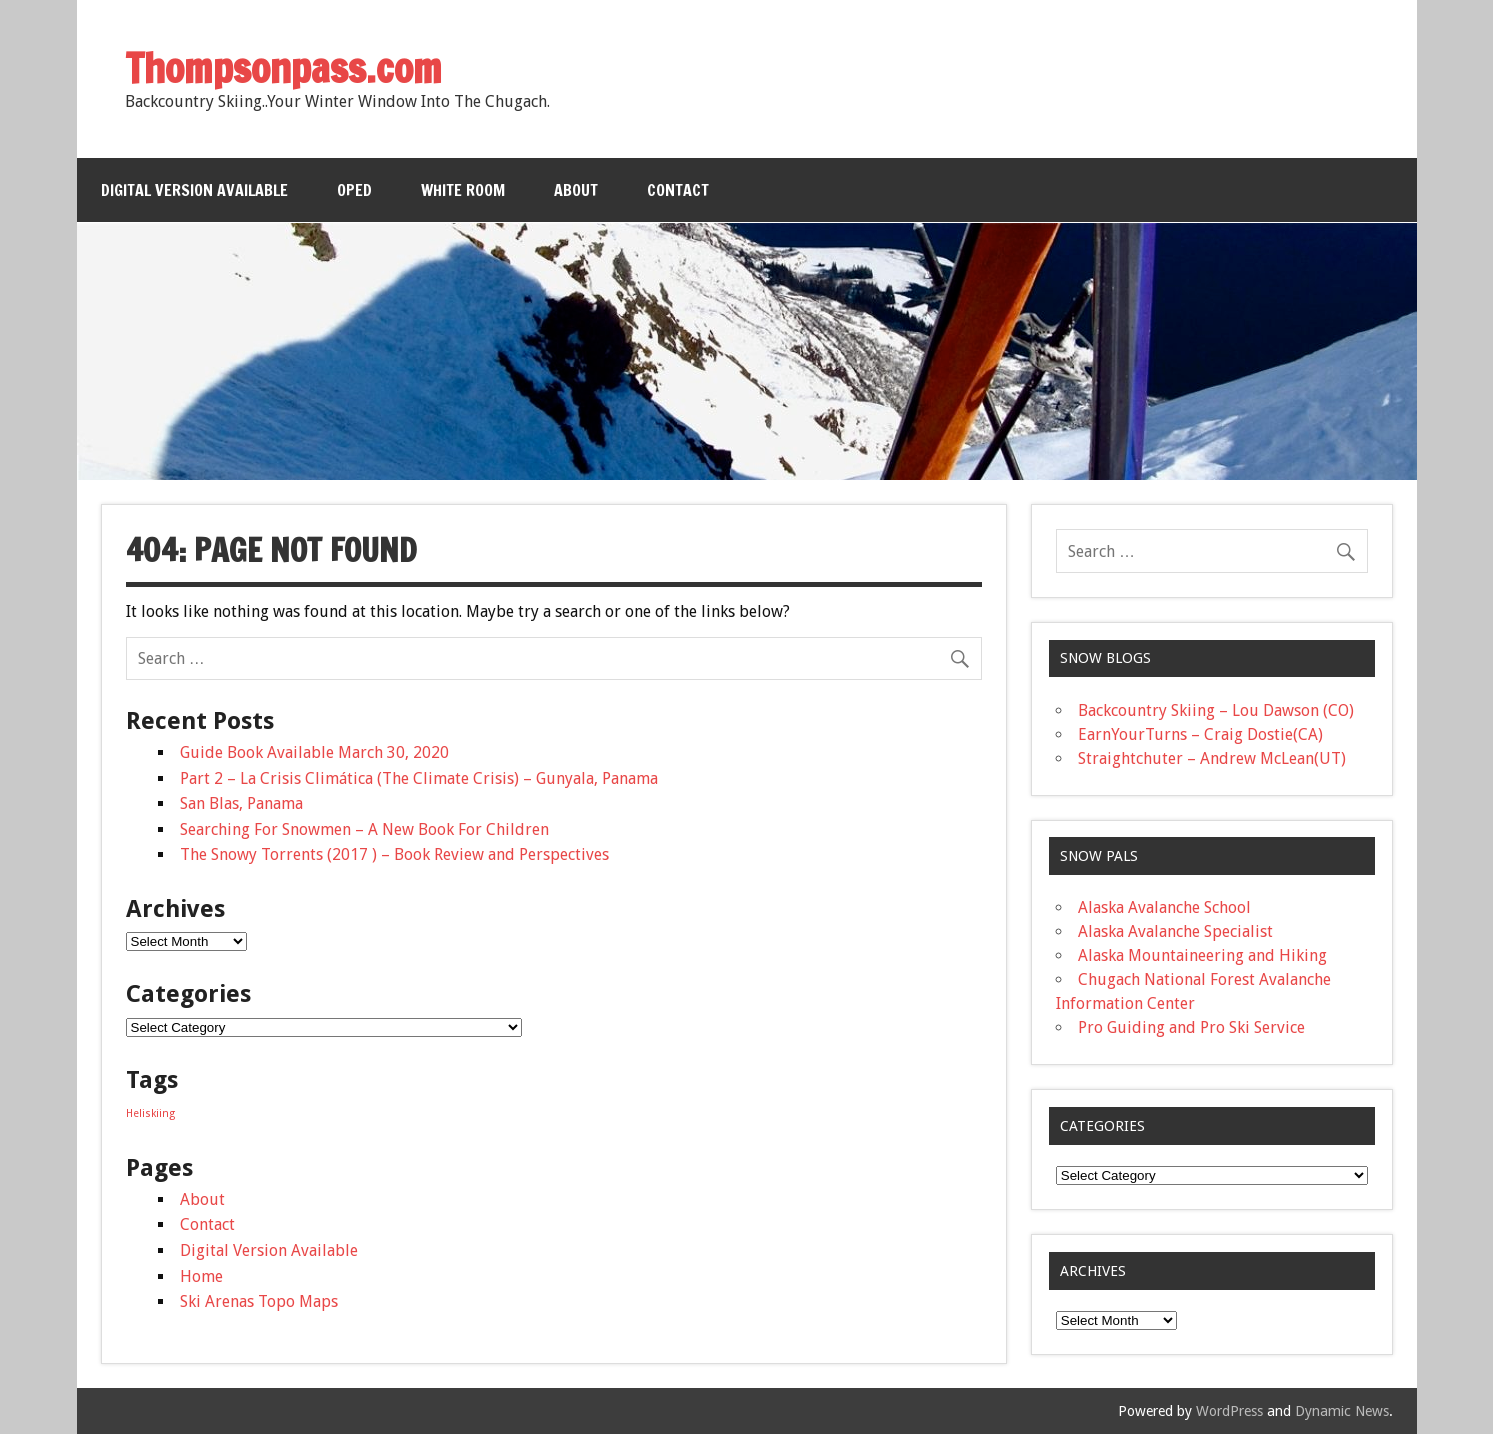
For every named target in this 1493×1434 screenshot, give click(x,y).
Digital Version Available (194, 190)
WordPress (1229, 1411)
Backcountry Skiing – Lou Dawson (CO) (1216, 710)
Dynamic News (1342, 1411)
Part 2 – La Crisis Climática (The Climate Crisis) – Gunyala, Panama (419, 778)
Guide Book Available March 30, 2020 (314, 752)
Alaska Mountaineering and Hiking (1202, 955)
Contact (678, 190)
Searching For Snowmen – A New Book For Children (364, 829)
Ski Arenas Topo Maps (259, 1301)
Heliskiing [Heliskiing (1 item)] (150, 1113)
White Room (463, 190)
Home (201, 1276)
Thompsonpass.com (283, 67)
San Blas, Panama (241, 803)
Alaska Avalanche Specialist (1175, 931)
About (576, 190)
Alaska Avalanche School (1164, 907)
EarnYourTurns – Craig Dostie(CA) (1200, 734)
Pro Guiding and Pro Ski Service (1191, 1027)
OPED (354, 190)
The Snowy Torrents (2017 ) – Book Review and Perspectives (394, 854)
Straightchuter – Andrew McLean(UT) (1212, 758)
